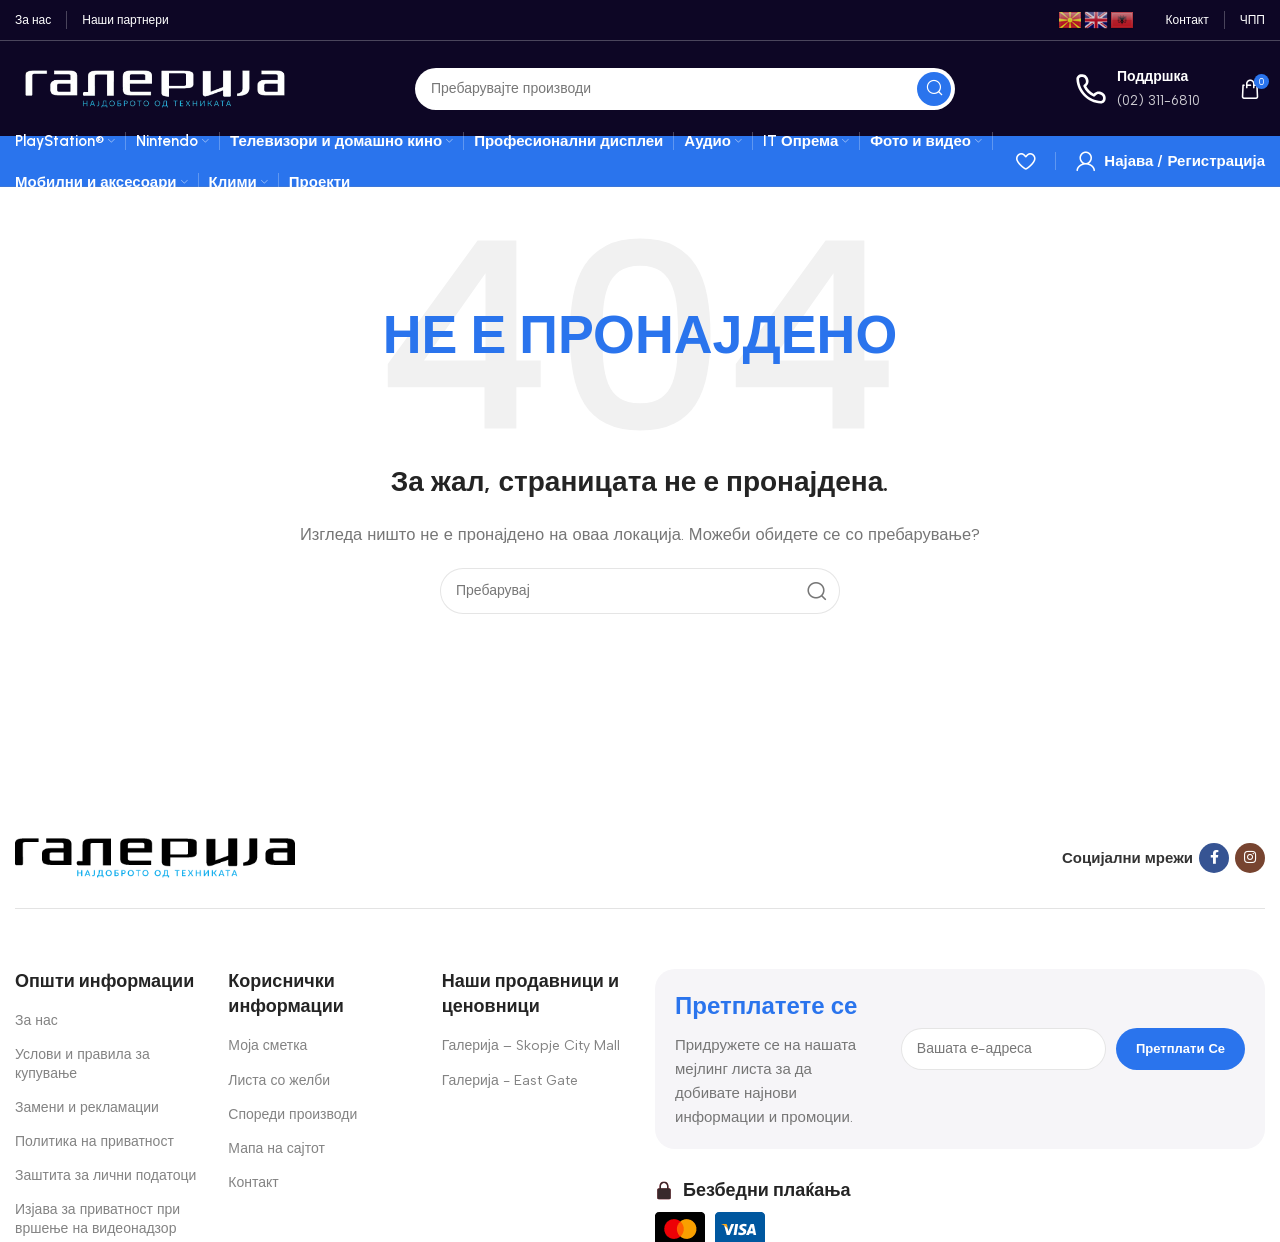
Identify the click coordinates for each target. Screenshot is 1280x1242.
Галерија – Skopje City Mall (531, 1045)
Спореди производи (292, 1114)
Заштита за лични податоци (105, 1175)
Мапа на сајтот (276, 1148)
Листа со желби (279, 1080)
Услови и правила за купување (82, 1063)
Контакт (253, 1182)
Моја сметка (267, 1045)
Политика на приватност (94, 1141)
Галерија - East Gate (510, 1080)
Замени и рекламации (87, 1107)
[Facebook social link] (1214, 858)
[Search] (685, 89)
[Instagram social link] (1250, 858)
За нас (36, 1020)
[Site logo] (155, 87)
